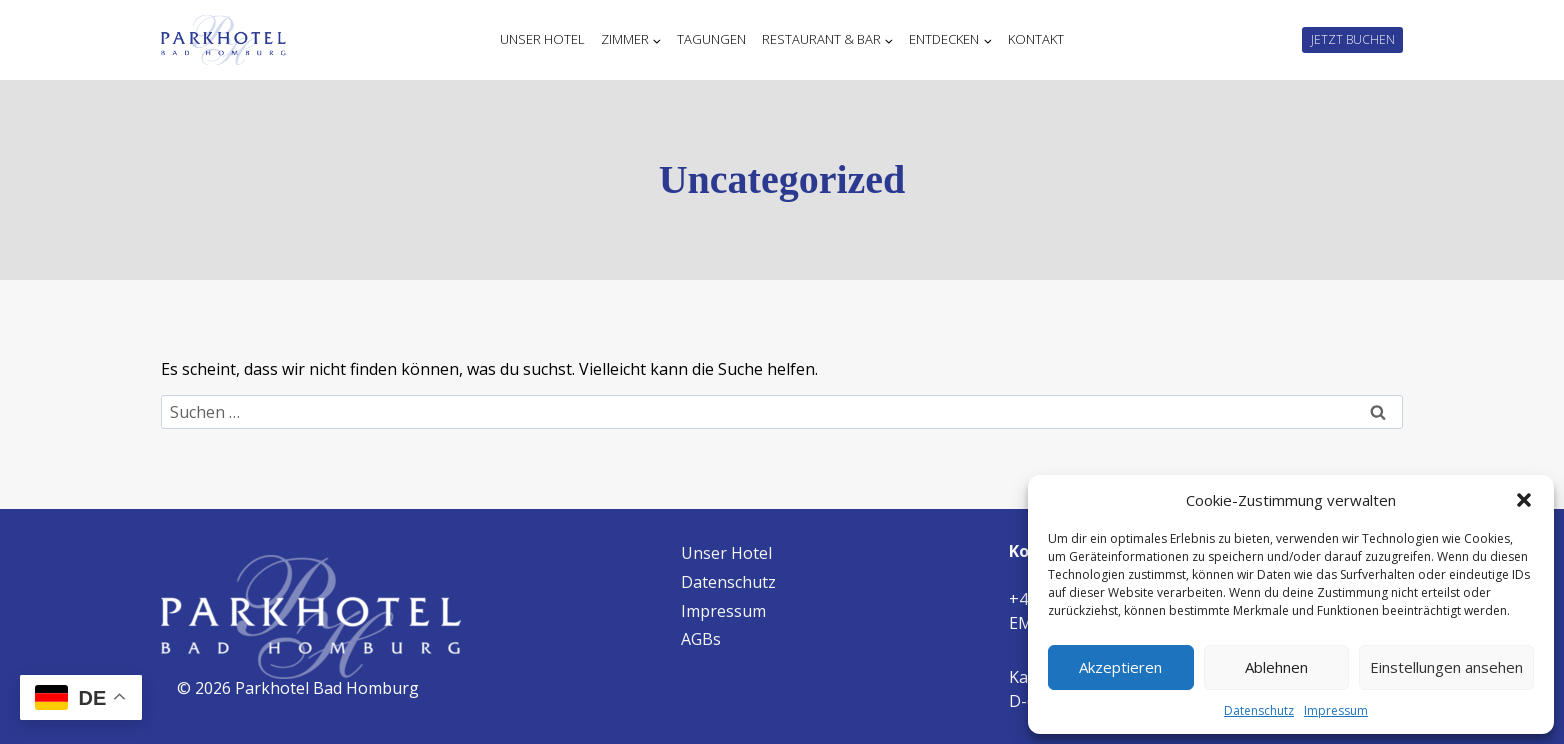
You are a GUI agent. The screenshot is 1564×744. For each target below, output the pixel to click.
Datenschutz (1259, 710)
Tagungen (711, 40)
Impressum (1336, 710)
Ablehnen (1276, 667)
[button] (1524, 500)
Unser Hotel (542, 40)
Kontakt (1036, 40)
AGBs (701, 639)
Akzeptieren (1120, 667)
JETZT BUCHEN (1353, 39)
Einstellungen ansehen (1446, 667)
